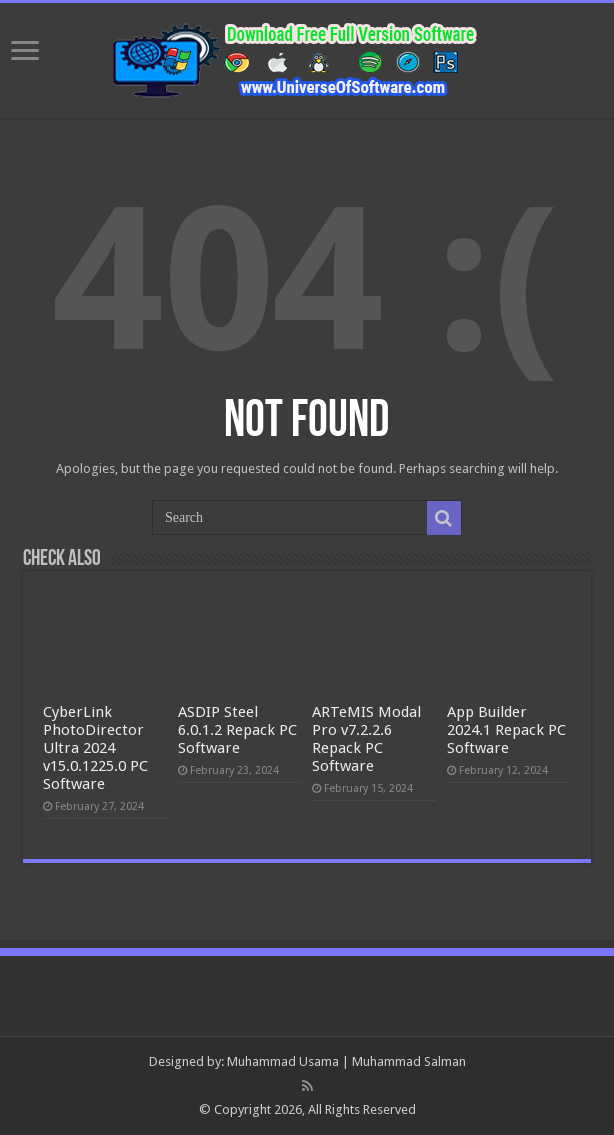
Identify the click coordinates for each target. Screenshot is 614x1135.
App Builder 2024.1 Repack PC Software (506, 730)
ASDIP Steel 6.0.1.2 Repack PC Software (237, 730)
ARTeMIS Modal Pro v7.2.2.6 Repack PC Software (366, 739)
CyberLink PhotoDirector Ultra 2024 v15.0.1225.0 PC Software (95, 748)
